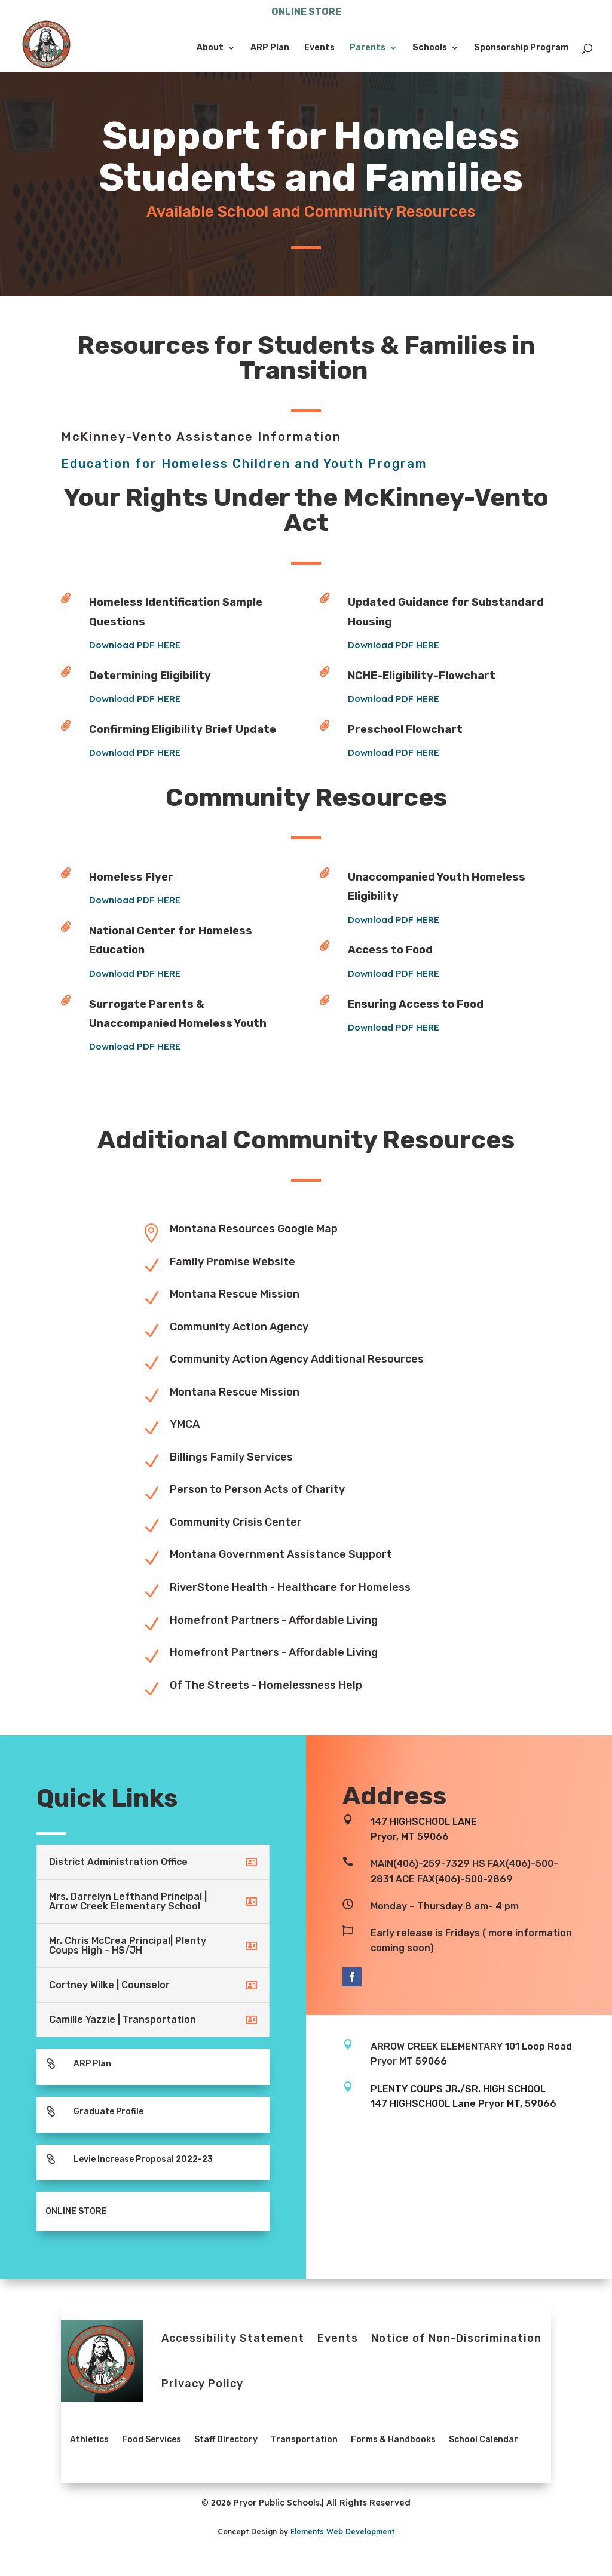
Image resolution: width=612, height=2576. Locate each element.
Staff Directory (226, 2439)
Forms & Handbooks (393, 2439)
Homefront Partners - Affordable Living (274, 1620)
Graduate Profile (108, 2111)
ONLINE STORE (306, 12)
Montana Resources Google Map (254, 1228)
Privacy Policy (202, 2383)
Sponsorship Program (521, 48)
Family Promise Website (232, 1261)
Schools (429, 48)
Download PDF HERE (173, 645)
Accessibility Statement (232, 2338)
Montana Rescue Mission (234, 1294)
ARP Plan (269, 48)
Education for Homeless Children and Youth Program (244, 463)
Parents (367, 48)
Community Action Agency (239, 1326)
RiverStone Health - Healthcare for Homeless (290, 1587)
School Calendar (483, 2439)
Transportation (304, 2439)
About (210, 48)
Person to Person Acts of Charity (257, 1489)
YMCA (185, 1424)
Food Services (151, 2439)
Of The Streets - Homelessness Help (266, 1685)
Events (319, 48)
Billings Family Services (231, 1457)
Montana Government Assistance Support (281, 1554)
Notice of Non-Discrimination (456, 2338)
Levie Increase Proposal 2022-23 (143, 2159)
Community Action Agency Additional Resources (297, 1359)
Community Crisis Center (236, 1522)
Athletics (89, 2439)
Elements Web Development (342, 2531)
